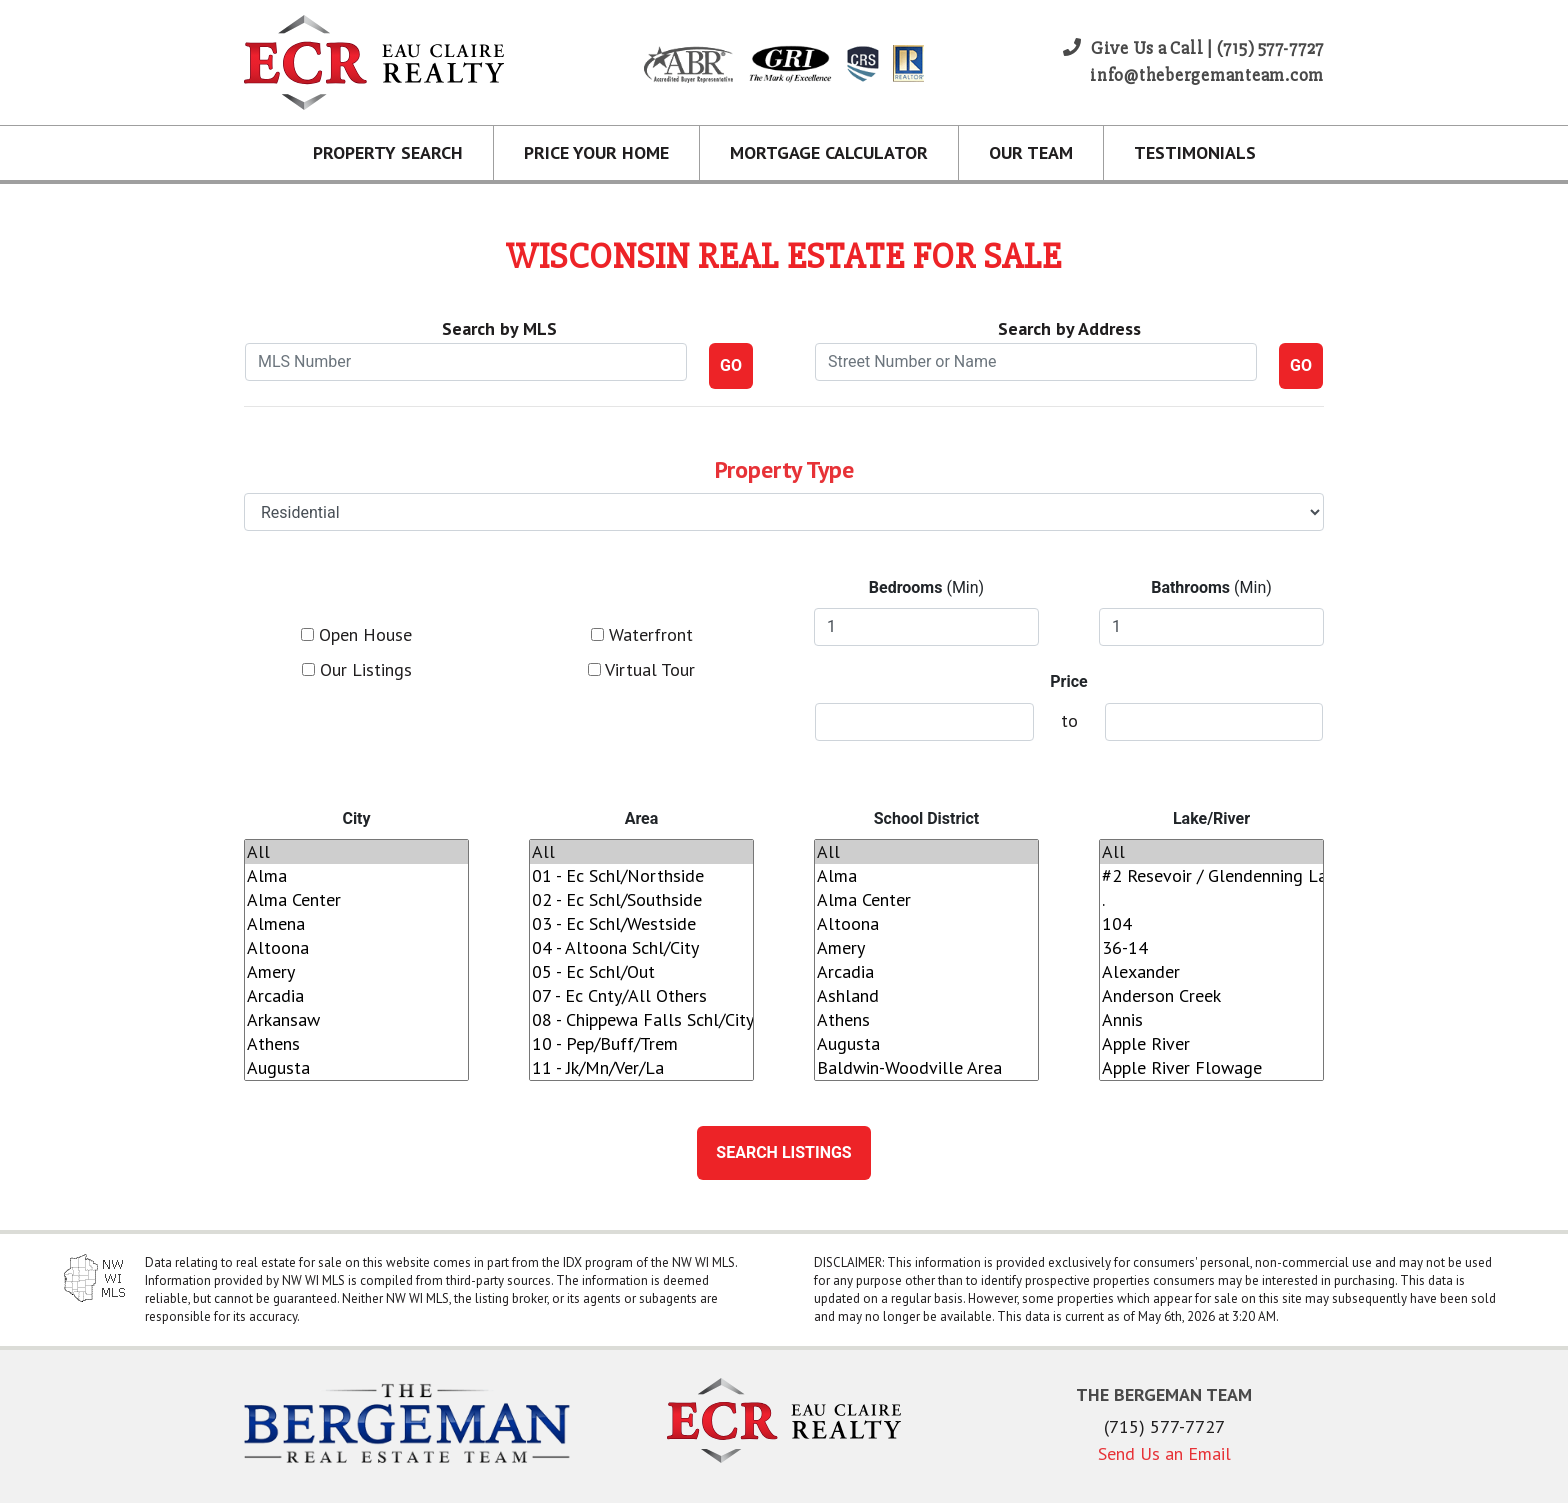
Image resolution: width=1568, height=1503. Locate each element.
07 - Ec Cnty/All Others (641, 996)
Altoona (356, 948)
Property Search (388, 152)
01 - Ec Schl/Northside (641, 876)
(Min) (926, 587)
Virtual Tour (641, 669)
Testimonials (1195, 152)
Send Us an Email (1164, 1453)
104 (1211, 924)
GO (731, 365)
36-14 (1211, 948)
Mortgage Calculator (829, 152)
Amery (356, 972)
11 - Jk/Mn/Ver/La (641, 1068)
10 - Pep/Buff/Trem (641, 1044)
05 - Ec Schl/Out (641, 972)
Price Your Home (596, 152)
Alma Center (356, 900)
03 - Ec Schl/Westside (641, 924)
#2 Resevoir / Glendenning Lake (1211, 876)
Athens (356, 1044)
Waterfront (642, 634)
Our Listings (357, 669)
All (356, 852)
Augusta (356, 1068)
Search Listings (783, 1152)
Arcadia (356, 996)
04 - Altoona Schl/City (641, 948)
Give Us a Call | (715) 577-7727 (1193, 48)
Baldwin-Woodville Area (926, 1068)
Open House (356, 634)
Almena (356, 924)
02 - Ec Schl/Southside (641, 900)
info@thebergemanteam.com (1207, 75)
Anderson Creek (1211, 996)
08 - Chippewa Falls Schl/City (641, 1020)
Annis (1211, 1020)
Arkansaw (356, 1020)
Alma (356, 876)
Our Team (1031, 152)
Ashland (926, 996)
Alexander (1211, 972)
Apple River (1211, 1044)
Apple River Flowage (1211, 1068)
